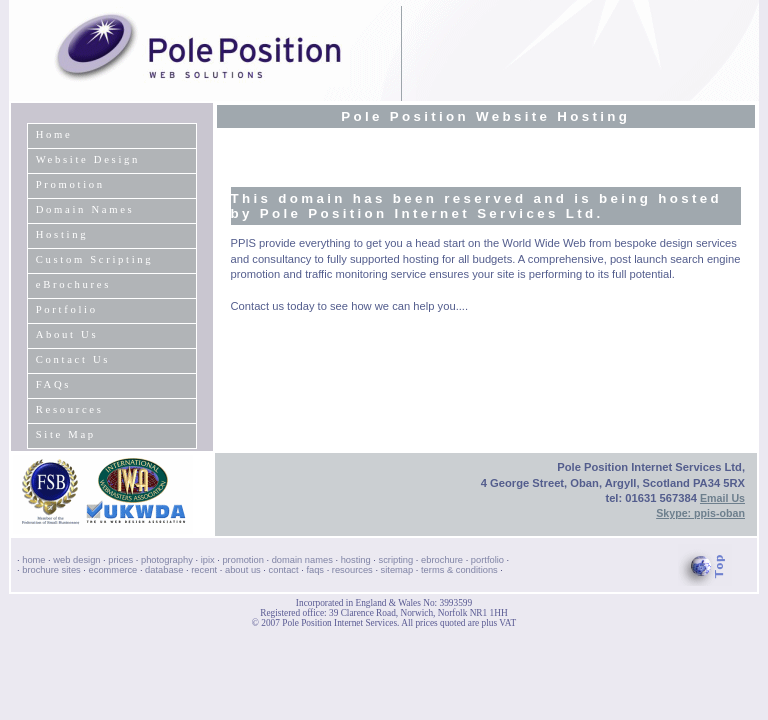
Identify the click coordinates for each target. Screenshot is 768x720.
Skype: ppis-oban (700, 513)
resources (352, 570)
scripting (396, 560)
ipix (208, 560)
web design (76, 560)
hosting (356, 560)
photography (167, 560)
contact (284, 570)
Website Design (88, 159)
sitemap (397, 570)
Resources (70, 409)
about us (243, 570)
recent (204, 570)
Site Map (66, 434)
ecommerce (113, 570)
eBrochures (73, 284)
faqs (315, 570)
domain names (302, 560)
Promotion (70, 184)
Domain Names (85, 209)
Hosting (62, 234)
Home (54, 134)
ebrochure (442, 560)
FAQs (53, 384)
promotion (242, 560)
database (164, 570)
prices (120, 560)
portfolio (487, 560)
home (33, 560)
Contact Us (73, 359)
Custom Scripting (95, 259)
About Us (67, 334)
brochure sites (51, 570)
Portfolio (67, 309)
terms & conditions (459, 570)
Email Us (722, 498)
